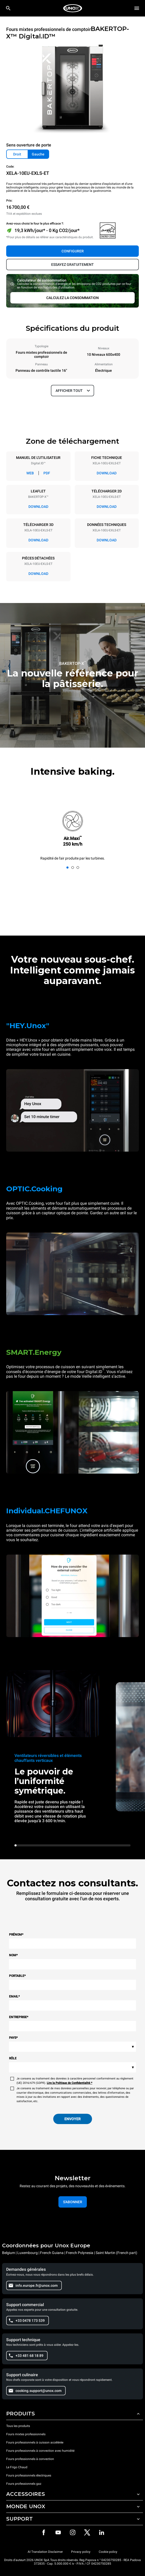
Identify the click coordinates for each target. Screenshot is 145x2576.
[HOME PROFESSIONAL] (73, 8)
